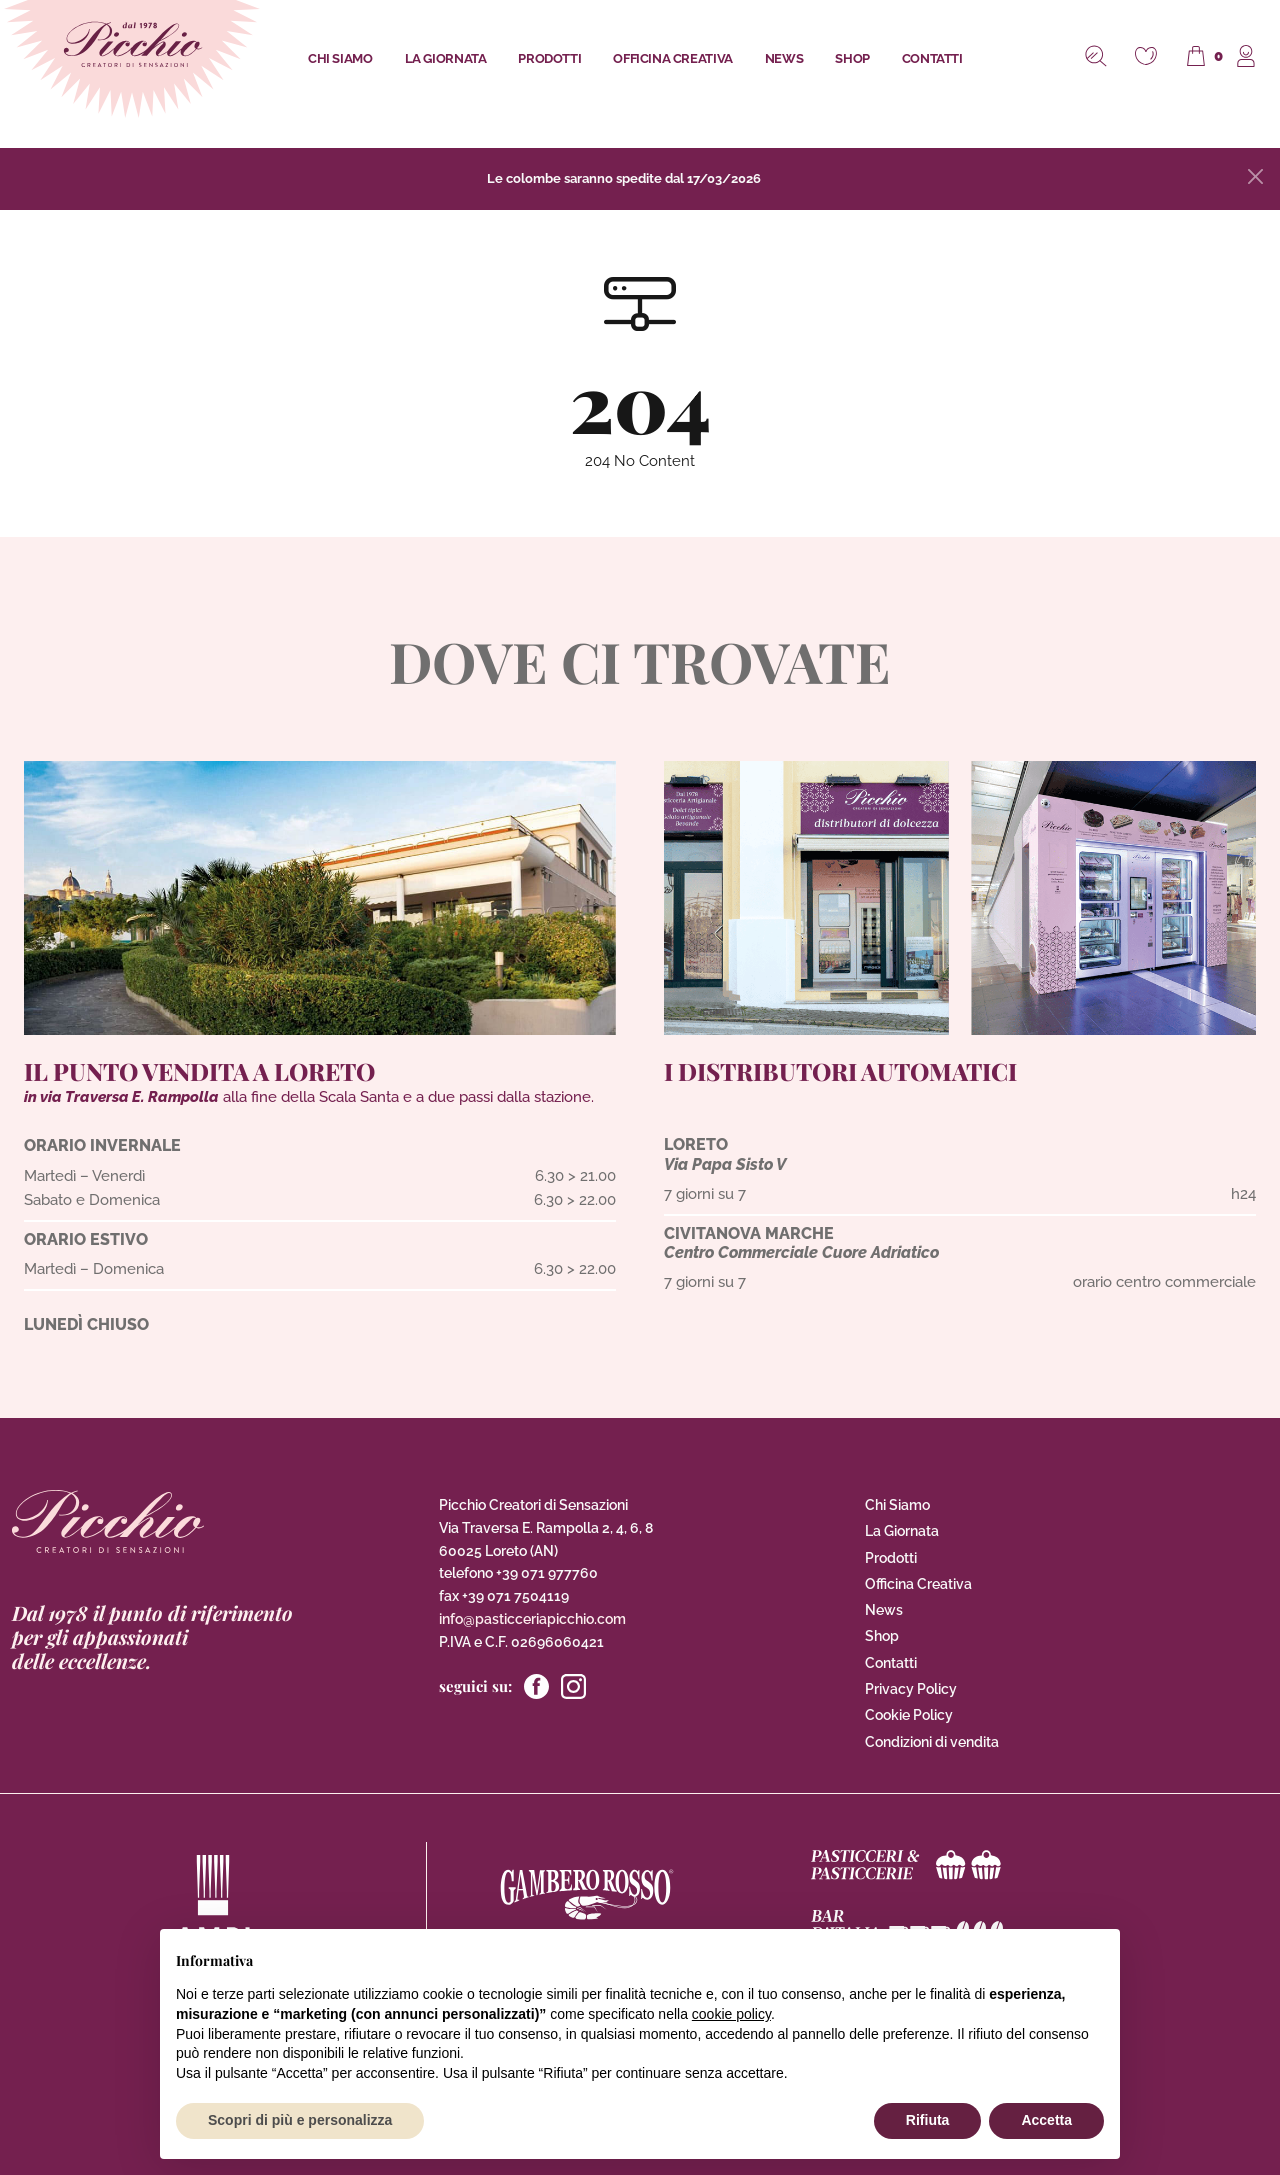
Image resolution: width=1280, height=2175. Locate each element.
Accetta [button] (1046, 2120)
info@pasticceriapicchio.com (532, 1619)
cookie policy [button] (731, 2014)
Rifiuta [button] (928, 2120)
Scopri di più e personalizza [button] (300, 2120)
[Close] (1255, 176)
